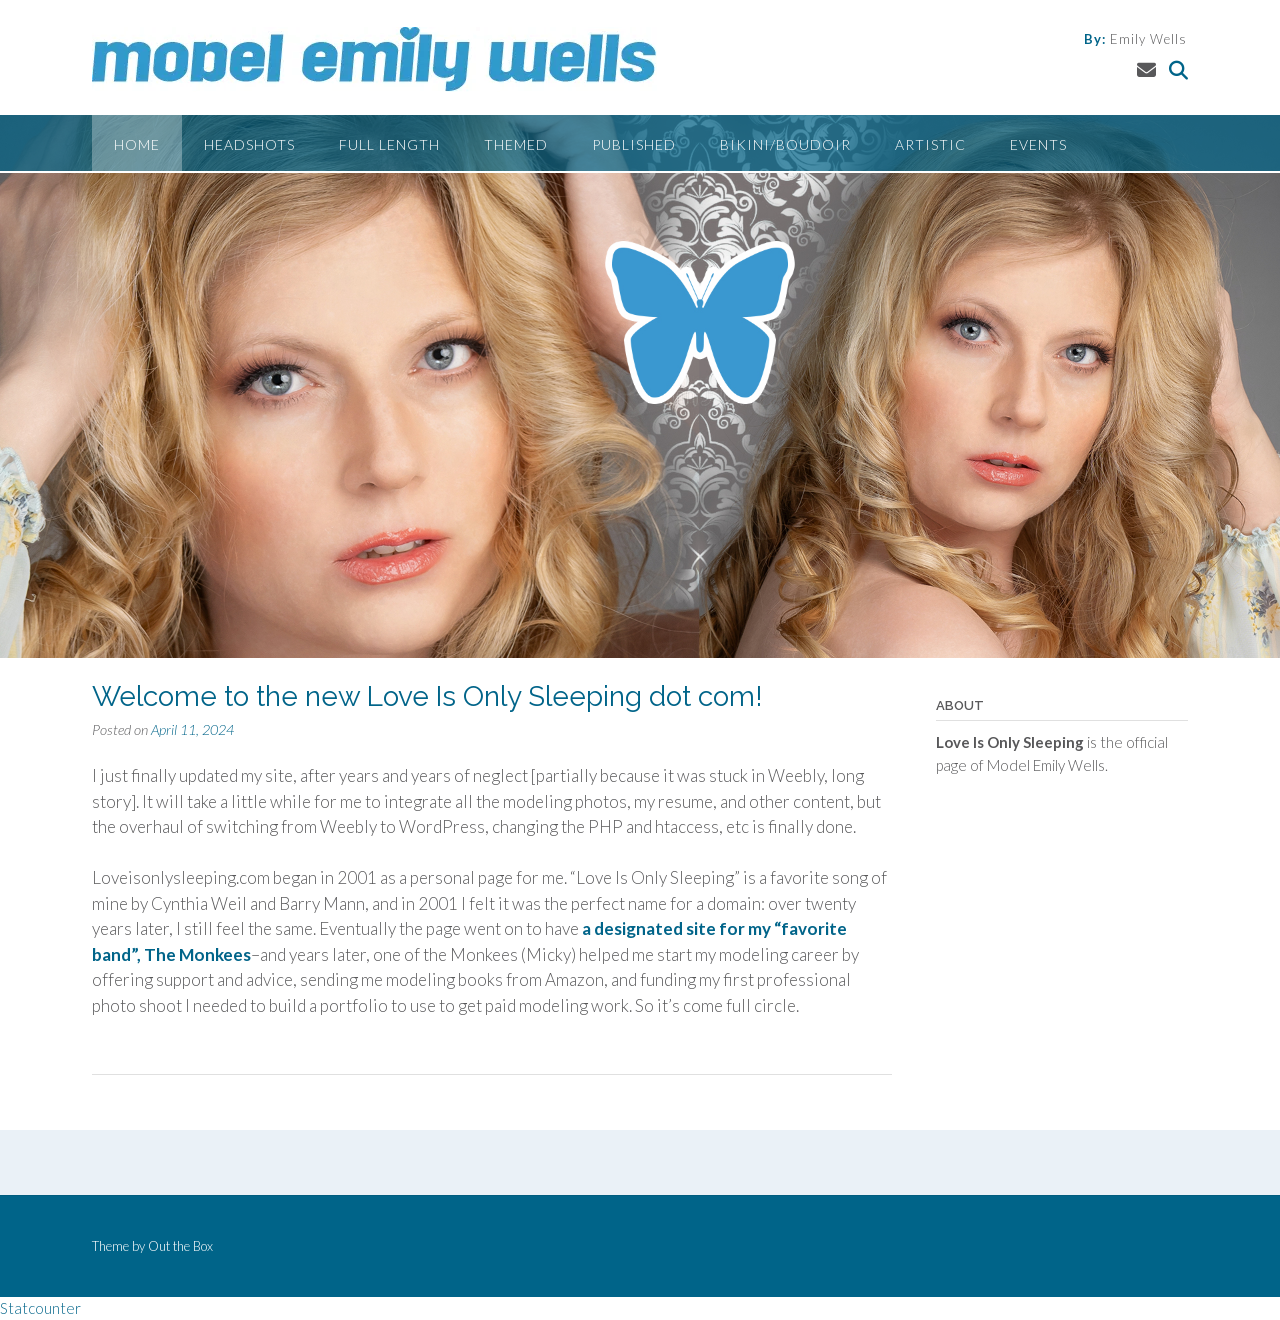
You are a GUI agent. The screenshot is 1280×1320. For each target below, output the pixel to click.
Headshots (249, 144)
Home (137, 144)
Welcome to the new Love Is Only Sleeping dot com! (427, 696)
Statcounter (40, 1308)
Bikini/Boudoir (785, 144)
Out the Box (180, 1246)
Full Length (389, 144)
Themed (516, 144)
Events (1038, 144)
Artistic (930, 144)
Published (634, 144)
